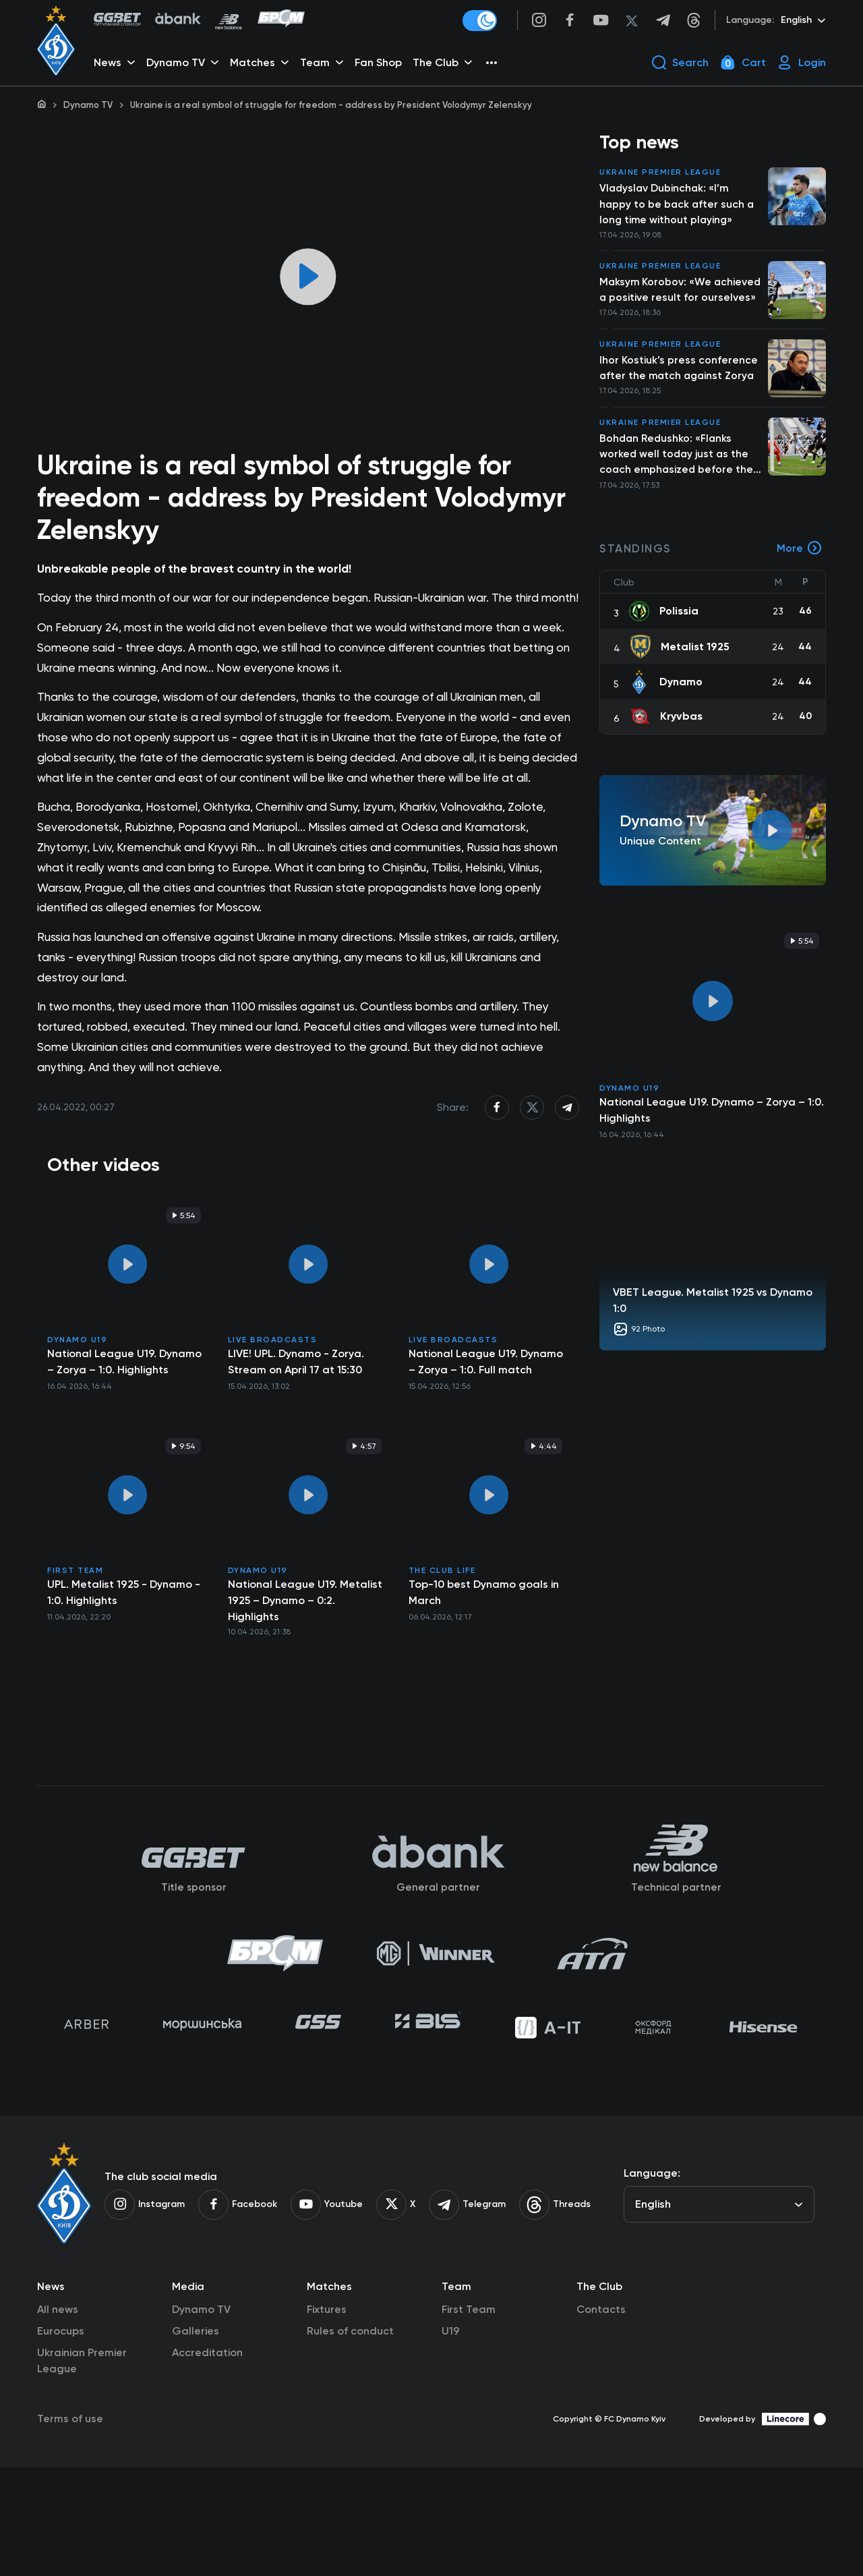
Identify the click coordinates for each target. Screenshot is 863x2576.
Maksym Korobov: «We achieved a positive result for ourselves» (674, 301)
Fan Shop (379, 64)
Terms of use (70, 2527)
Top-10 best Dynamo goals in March (484, 1687)
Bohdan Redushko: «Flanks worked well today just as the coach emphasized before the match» (677, 476)
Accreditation (207, 2461)
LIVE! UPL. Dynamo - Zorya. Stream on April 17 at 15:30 (296, 1456)
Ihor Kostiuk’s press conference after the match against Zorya (678, 388)
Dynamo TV (88, 105)
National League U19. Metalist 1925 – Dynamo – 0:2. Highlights (305, 1696)
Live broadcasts (273, 1434)
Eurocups (60, 2439)
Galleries (195, 2439)
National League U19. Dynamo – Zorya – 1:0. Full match (486, 1456)
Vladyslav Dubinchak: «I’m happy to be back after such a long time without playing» (677, 206)
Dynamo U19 (77, 1434)
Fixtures (327, 2417)
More (800, 572)
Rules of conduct (350, 2439)
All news (57, 2417)
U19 (451, 2439)
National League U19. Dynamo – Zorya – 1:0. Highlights (124, 1456)
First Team (75, 1666)
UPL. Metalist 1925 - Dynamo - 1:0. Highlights (123, 1687)
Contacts (601, 2417)
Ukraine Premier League (660, 174)
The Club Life (442, 1666)
